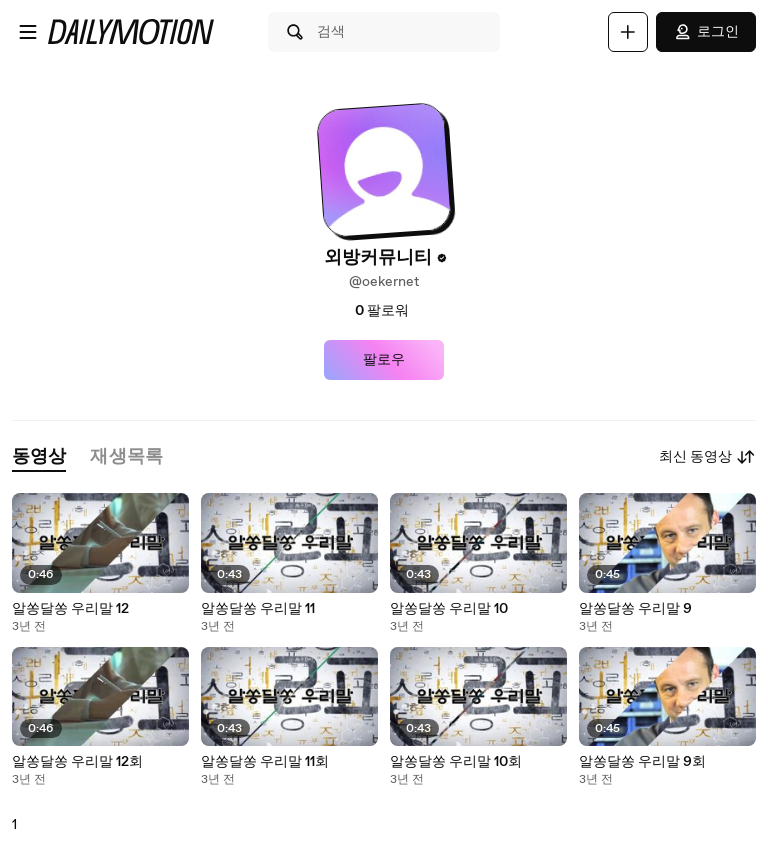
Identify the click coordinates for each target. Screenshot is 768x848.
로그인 (706, 32)
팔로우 (384, 360)
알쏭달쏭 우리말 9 (635, 609)
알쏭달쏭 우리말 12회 (77, 762)
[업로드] (628, 32)
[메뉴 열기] (28, 32)
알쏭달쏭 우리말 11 (258, 609)
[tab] (39, 457)
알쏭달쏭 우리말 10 (449, 609)
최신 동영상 (707, 457)
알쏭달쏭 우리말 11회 (265, 762)
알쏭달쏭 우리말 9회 (642, 762)
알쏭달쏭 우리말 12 (70, 609)
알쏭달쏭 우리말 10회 (456, 762)
